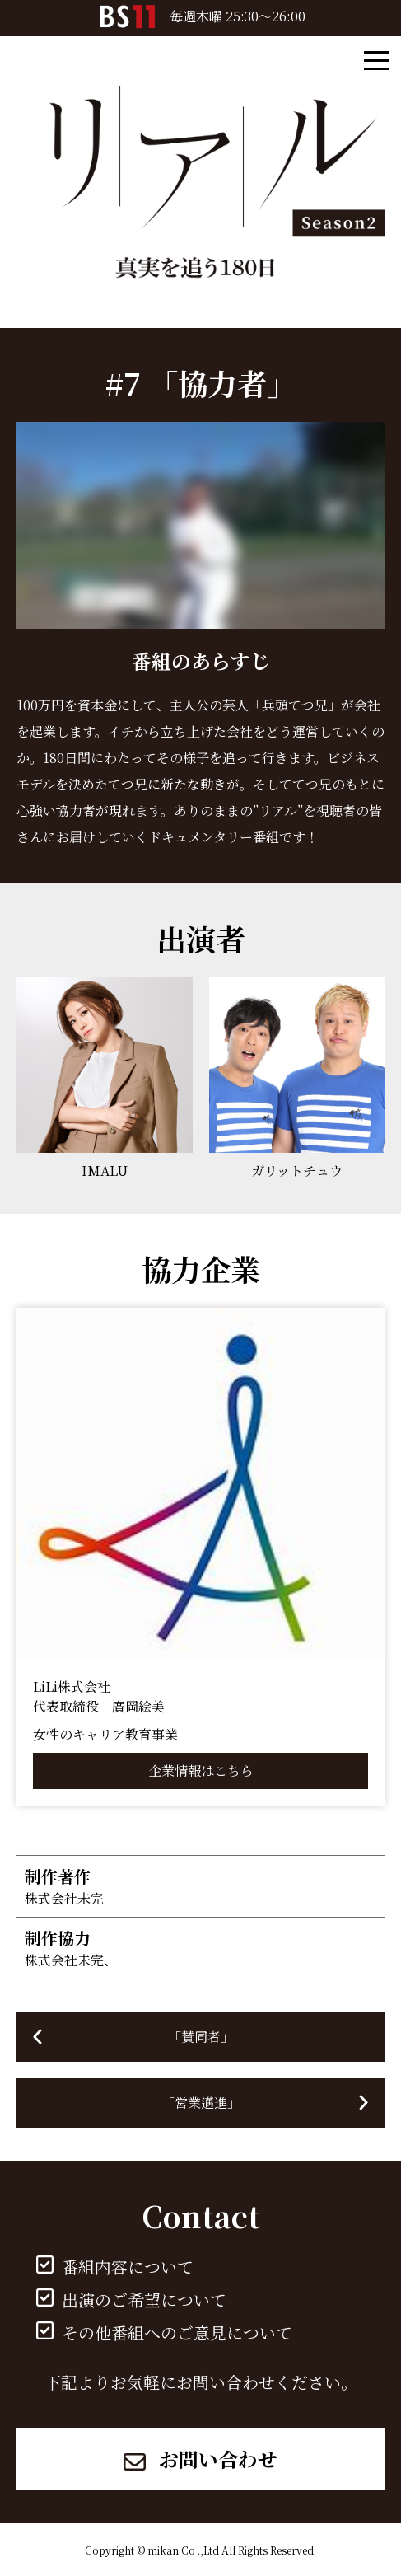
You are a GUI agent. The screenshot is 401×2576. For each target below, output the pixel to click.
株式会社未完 (64, 1898)
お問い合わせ (200, 2458)
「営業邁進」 (200, 2102)
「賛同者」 (201, 2036)
